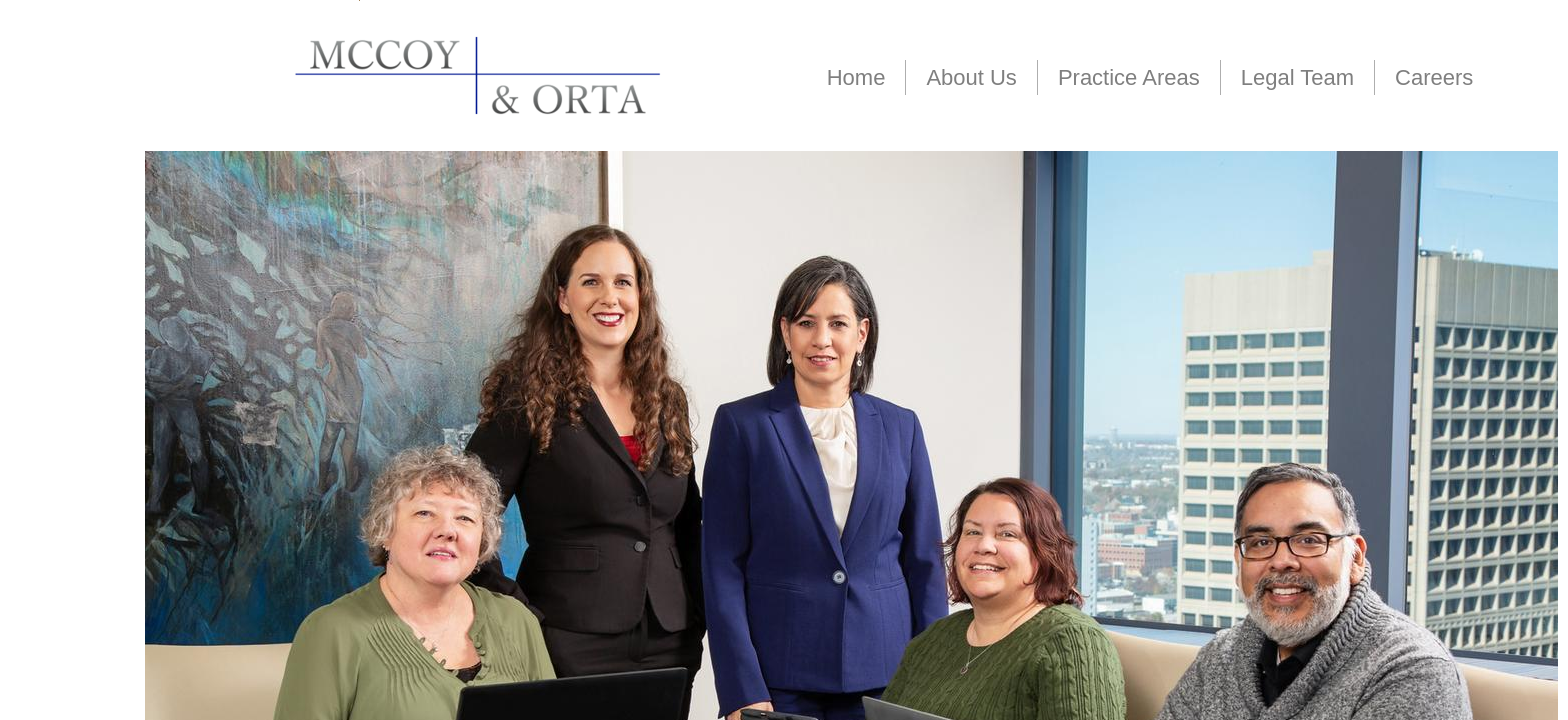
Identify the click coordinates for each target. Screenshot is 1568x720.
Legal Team (1297, 77)
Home (856, 77)
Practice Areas (1129, 77)
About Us (971, 77)
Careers (1434, 77)
